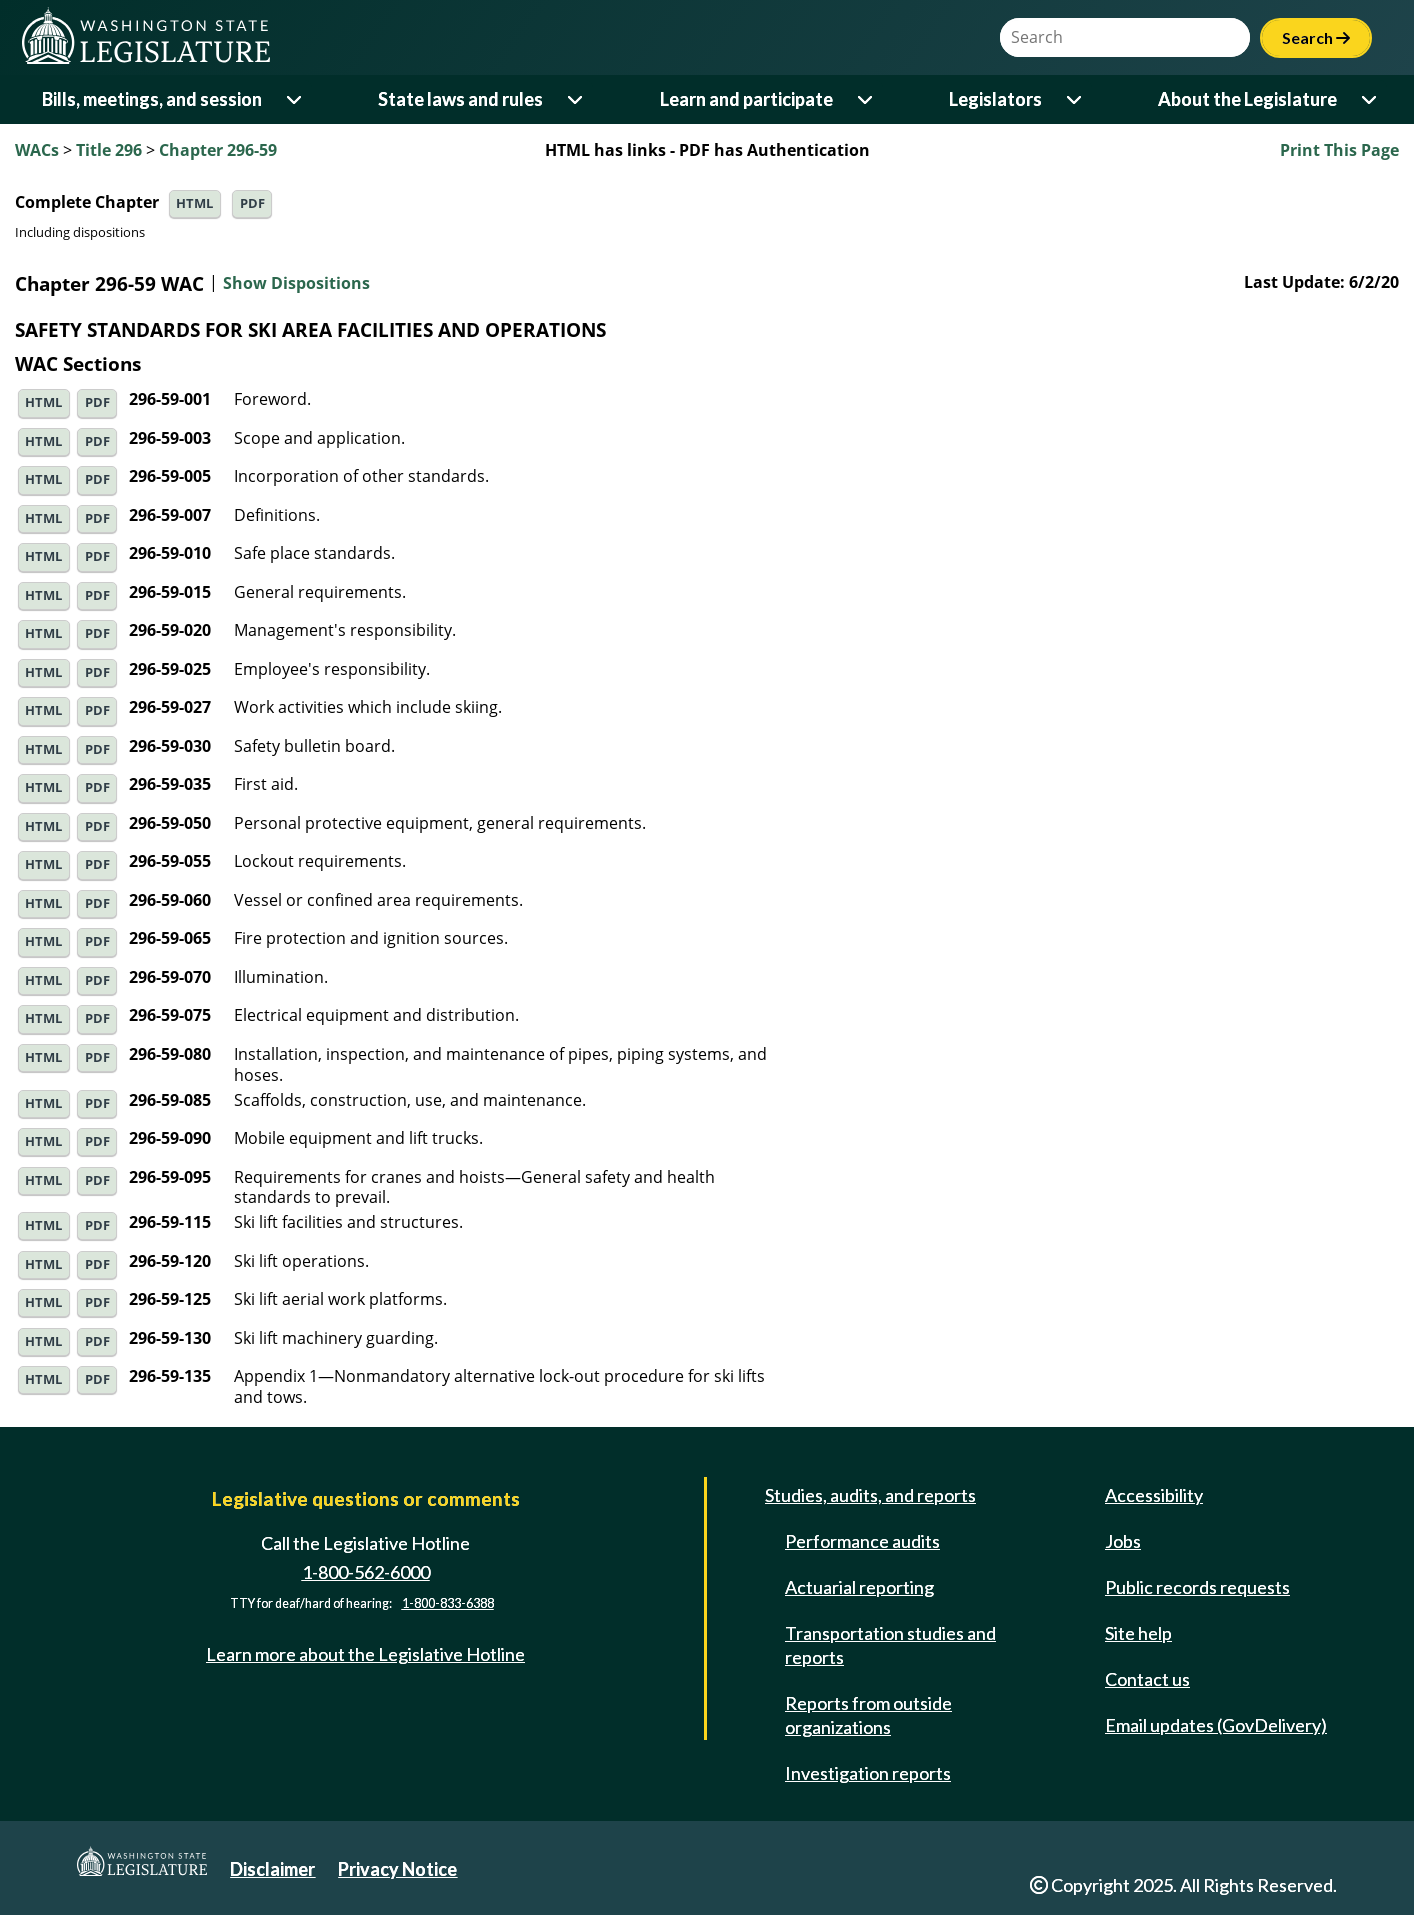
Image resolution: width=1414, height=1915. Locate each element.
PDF (252, 203)
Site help (1138, 1633)
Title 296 (109, 150)
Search (1316, 37)
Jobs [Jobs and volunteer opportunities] (1123, 1541)
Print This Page (1339, 150)
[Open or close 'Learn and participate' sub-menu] (866, 99)
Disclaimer (272, 1869)
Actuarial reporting (859, 1587)
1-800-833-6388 (448, 1604)
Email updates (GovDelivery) (1216, 1725)
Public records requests (1197, 1587)
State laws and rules (460, 99)
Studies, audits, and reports (870, 1495)
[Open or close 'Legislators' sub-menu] (1075, 99)
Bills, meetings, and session (152, 99)
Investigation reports (868, 1773)
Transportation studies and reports (890, 1645)
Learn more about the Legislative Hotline (365, 1654)
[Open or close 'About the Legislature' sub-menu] (1370, 99)
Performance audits (862, 1541)
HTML (194, 203)
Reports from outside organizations (868, 1715)
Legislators (995, 99)
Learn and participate (746, 99)
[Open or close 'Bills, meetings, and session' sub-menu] (295, 99)
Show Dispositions (296, 284)
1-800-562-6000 (366, 1572)
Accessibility (1154, 1495)
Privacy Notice (397, 1869)
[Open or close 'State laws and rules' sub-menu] (576, 99)
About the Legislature (1247, 99)
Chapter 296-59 (218, 150)
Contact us (1147, 1679)
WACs (37, 150)
